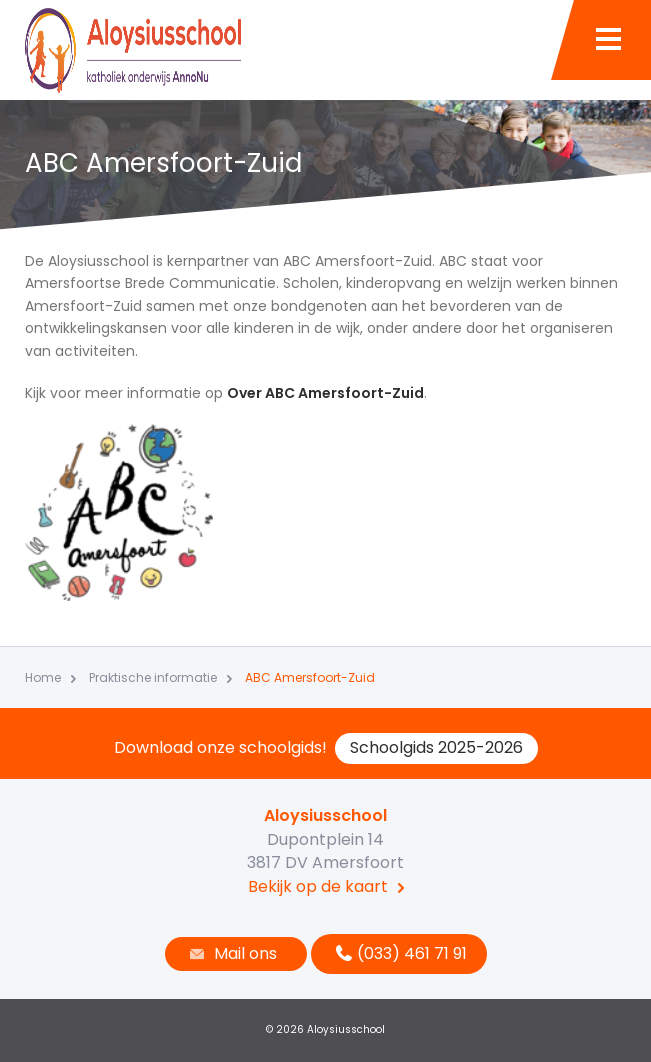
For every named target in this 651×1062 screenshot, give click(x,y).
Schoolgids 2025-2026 (436, 747)
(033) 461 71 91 (399, 953)
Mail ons (231, 953)
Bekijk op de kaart (318, 886)
